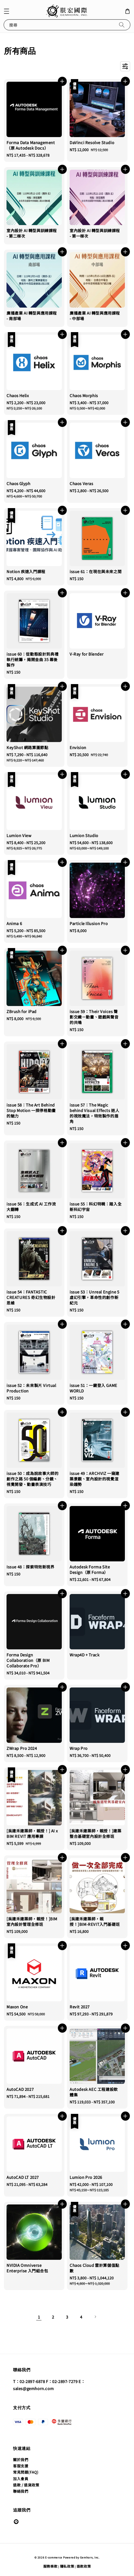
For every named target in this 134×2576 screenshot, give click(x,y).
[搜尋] (121, 25)
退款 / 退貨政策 (26, 2484)
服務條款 (50, 2566)
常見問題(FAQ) (25, 2472)
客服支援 (20, 2465)
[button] (6, 11)
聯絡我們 (20, 2491)
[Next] (95, 2316)
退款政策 (84, 2566)
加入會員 (20, 2478)
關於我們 (20, 2459)
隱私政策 (67, 2566)
